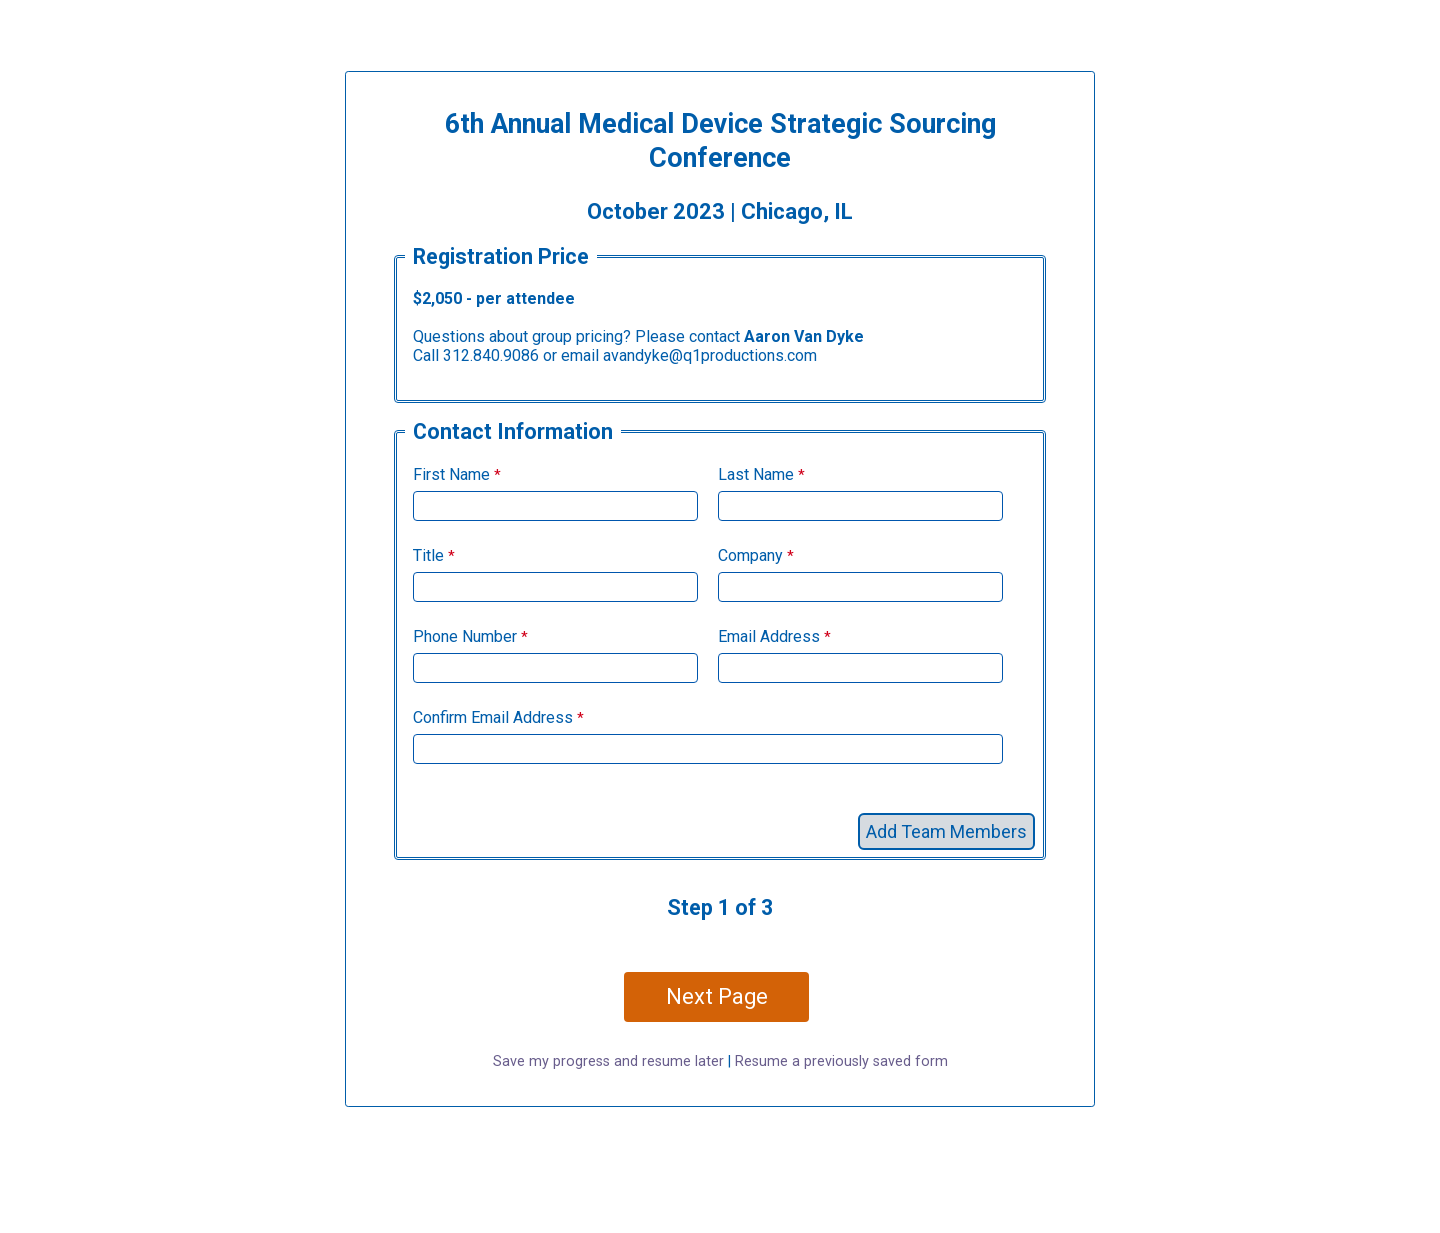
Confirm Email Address (493, 717)
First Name (451, 474)
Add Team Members (946, 831)
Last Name (756, 474)
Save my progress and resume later (608, 1061)
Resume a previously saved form (841, 1061)
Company (750, 555)
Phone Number (465, 636)
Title (428, 555)
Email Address (769, 636)
